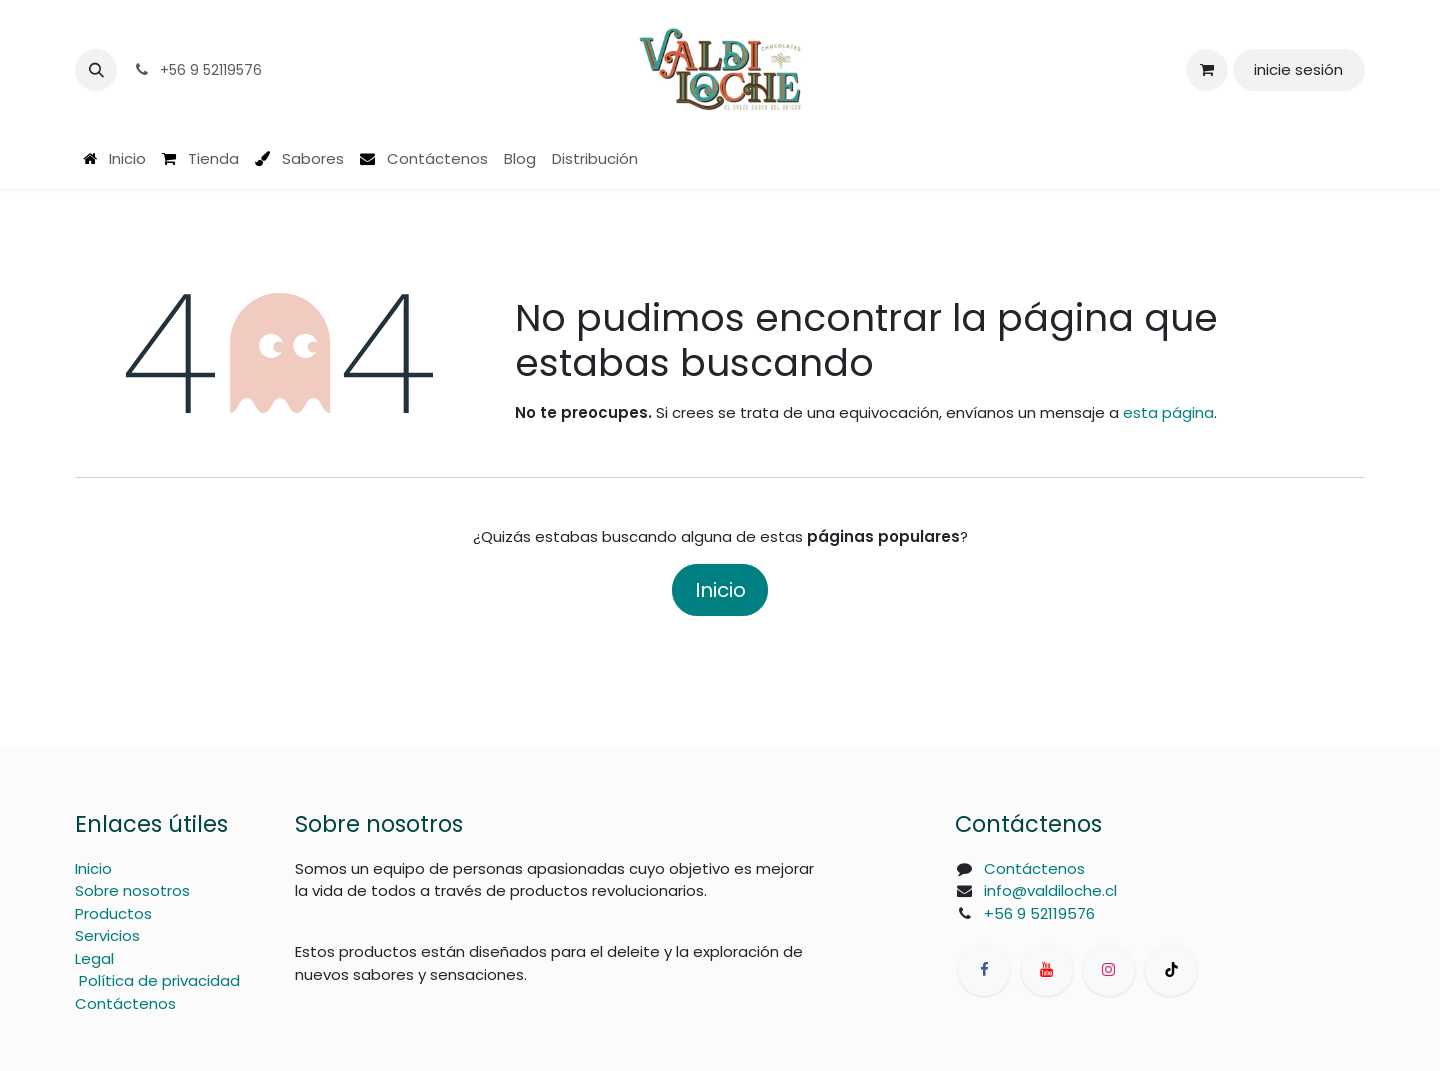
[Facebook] (984, 970)
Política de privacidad (159, 980)
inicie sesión (1298, 69)
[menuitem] (114, 159)
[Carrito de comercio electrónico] (1207, 70)
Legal (94, 958)
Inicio (720, 590)
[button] (96, 70)
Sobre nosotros (132, 890)
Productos (113, 913)
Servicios (107, 935)
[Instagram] (1109, 970)
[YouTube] (1047, 970)
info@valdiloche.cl (1050, 890)
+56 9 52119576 (1039, 913)
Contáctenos (125, 1003)
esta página (1168, 412)
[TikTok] (1171, 970)
